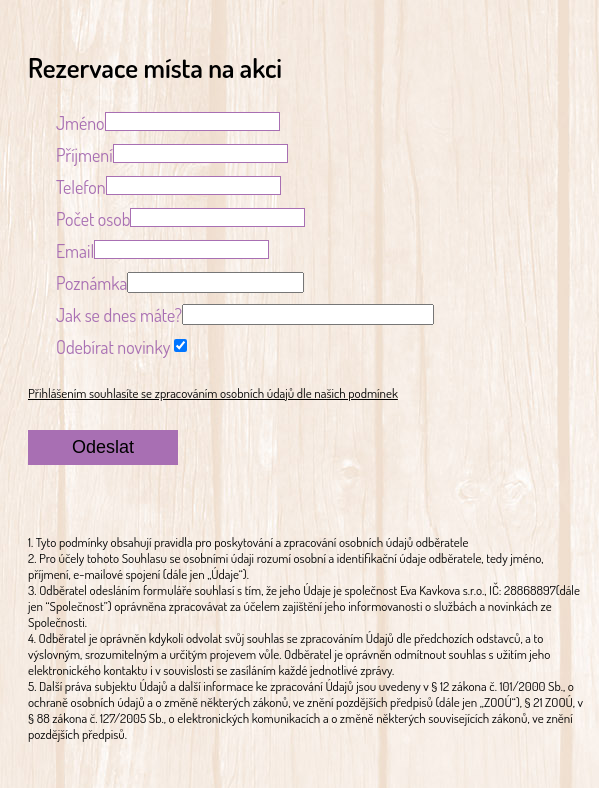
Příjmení (84, 155)
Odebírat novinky (113, 347)
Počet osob (93, 219)
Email (75, 251)
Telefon (81, 187)
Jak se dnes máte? (119, 315)
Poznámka (91, 283)
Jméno (80, 123)
